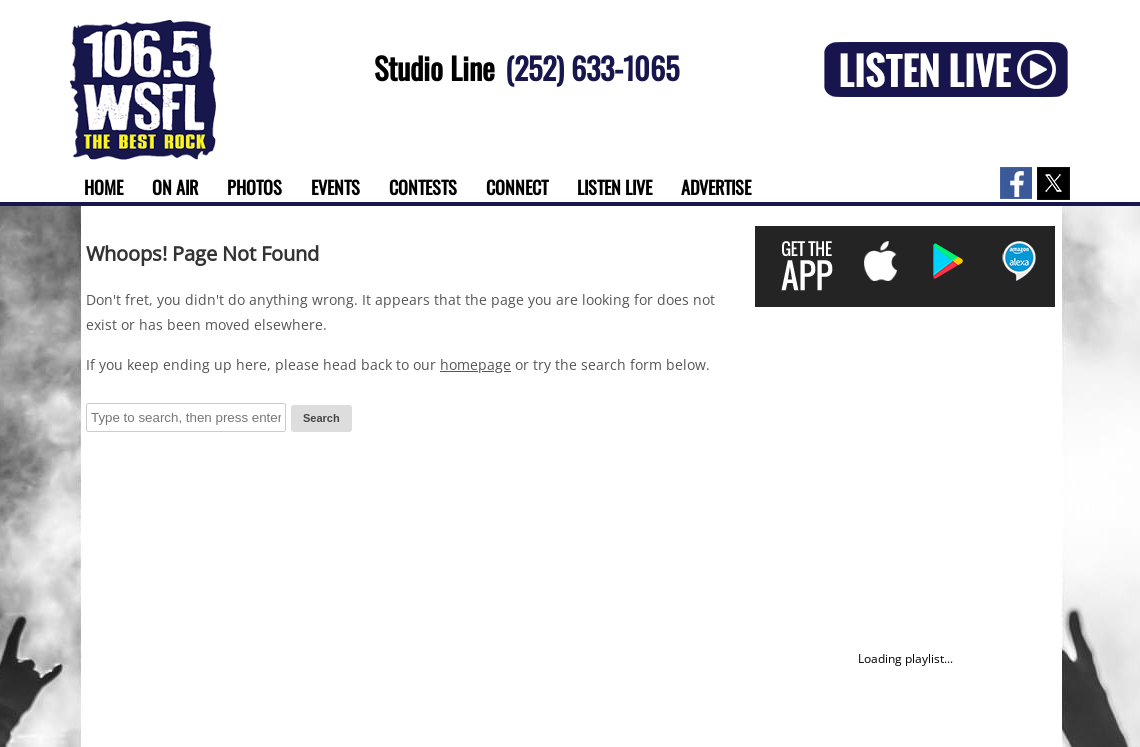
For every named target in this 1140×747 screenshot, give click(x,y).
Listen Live (614, 187)
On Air (175, 187)
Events (335, 187)
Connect (517, 187)
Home (103, 187)
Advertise (716, 187)
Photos (254, 187)
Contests (423, 187)
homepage (475, 364)
